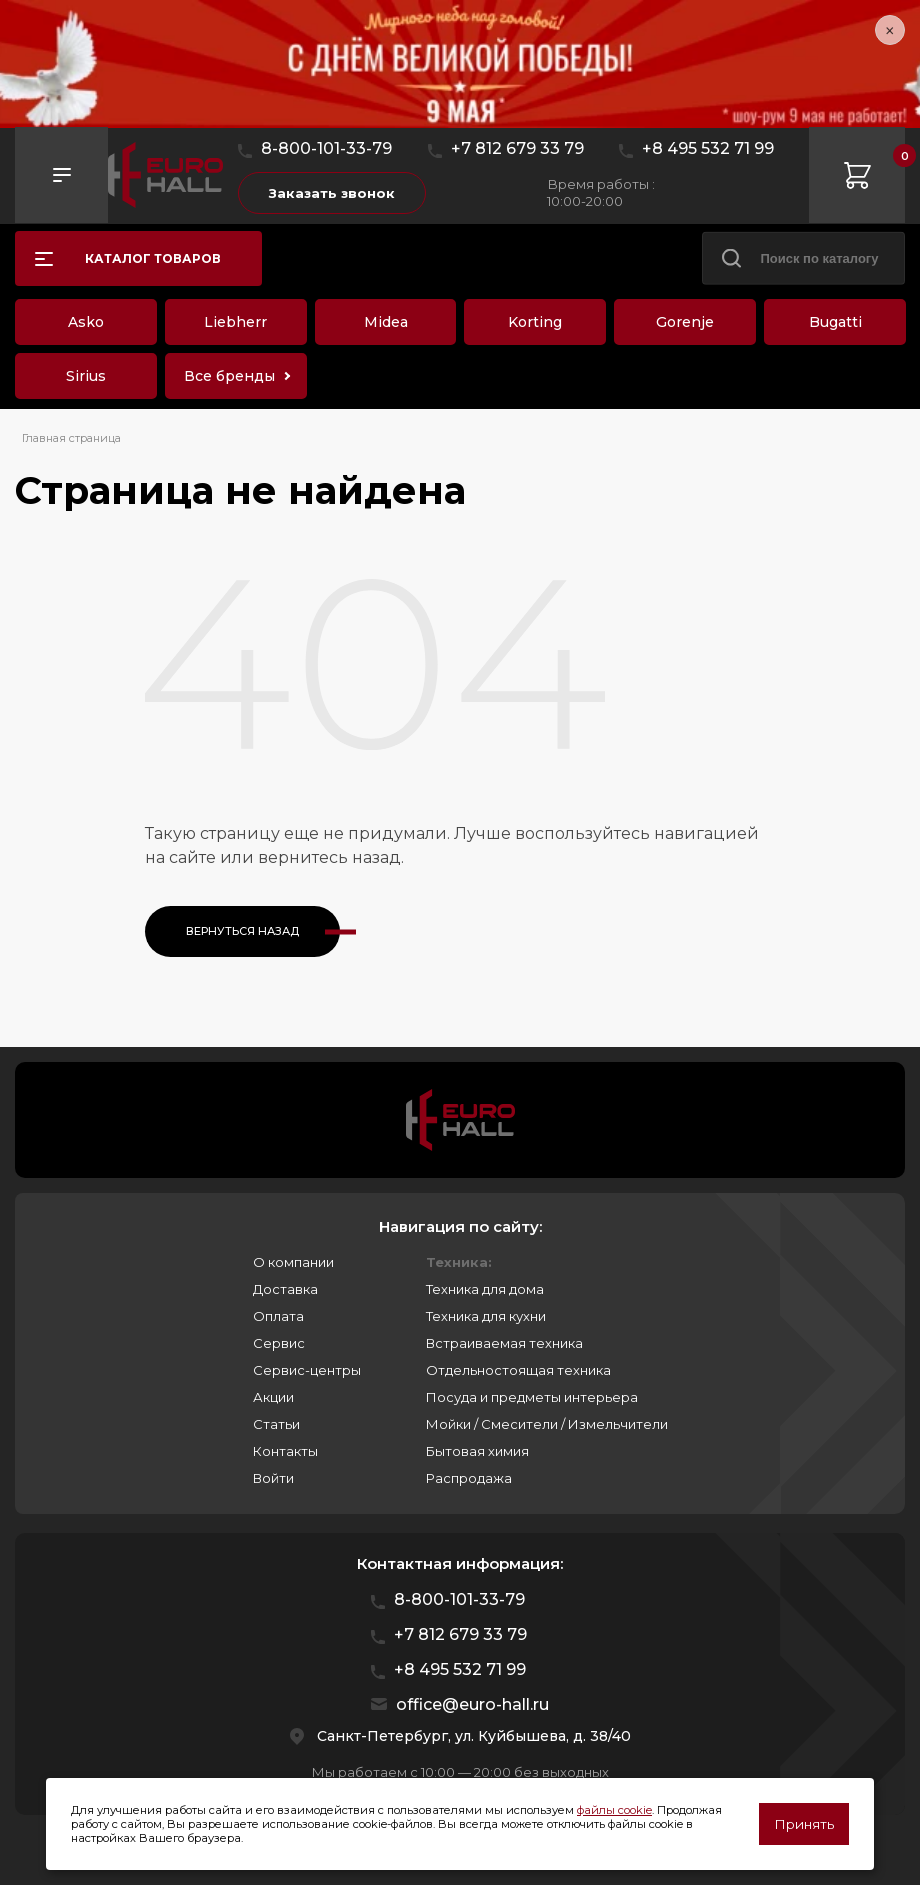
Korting (535, 322)
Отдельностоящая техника (518, 1370)
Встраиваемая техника (504, 1343)
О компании (293, 1262)
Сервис (279, 1343)
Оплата (278, 1316)
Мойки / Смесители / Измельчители (547, 1424)
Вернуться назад (242, 931)
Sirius (86, 376)
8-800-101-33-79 (326, 148)
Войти (273, 1478)
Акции (273, 1397)
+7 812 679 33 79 (517, 148)
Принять (804, 1824)
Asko (86, 322)
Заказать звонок (332, 193)
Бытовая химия (477, 1451)
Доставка (285, 1289)
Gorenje (685, 322)
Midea (386, 322)
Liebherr (235, 322)
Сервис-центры (307, 1370)
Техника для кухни (486, 1316)
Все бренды (229, 376)
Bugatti (835, 322)
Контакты (285, 1451)
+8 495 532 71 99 (708, 148)
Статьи (276, 1424)
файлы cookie (614, 1810)
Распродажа (469, 1478)
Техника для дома (485, 1289)
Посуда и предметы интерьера (532, 1397)
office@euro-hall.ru (472, 1704)
